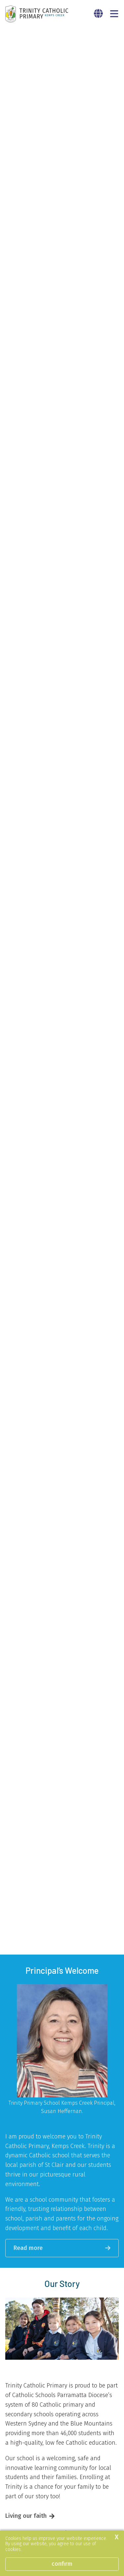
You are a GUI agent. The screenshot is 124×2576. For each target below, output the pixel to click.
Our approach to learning (39, 2176)
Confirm (62, 2563)
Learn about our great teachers (47, 2460)
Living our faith (26, 2159)
